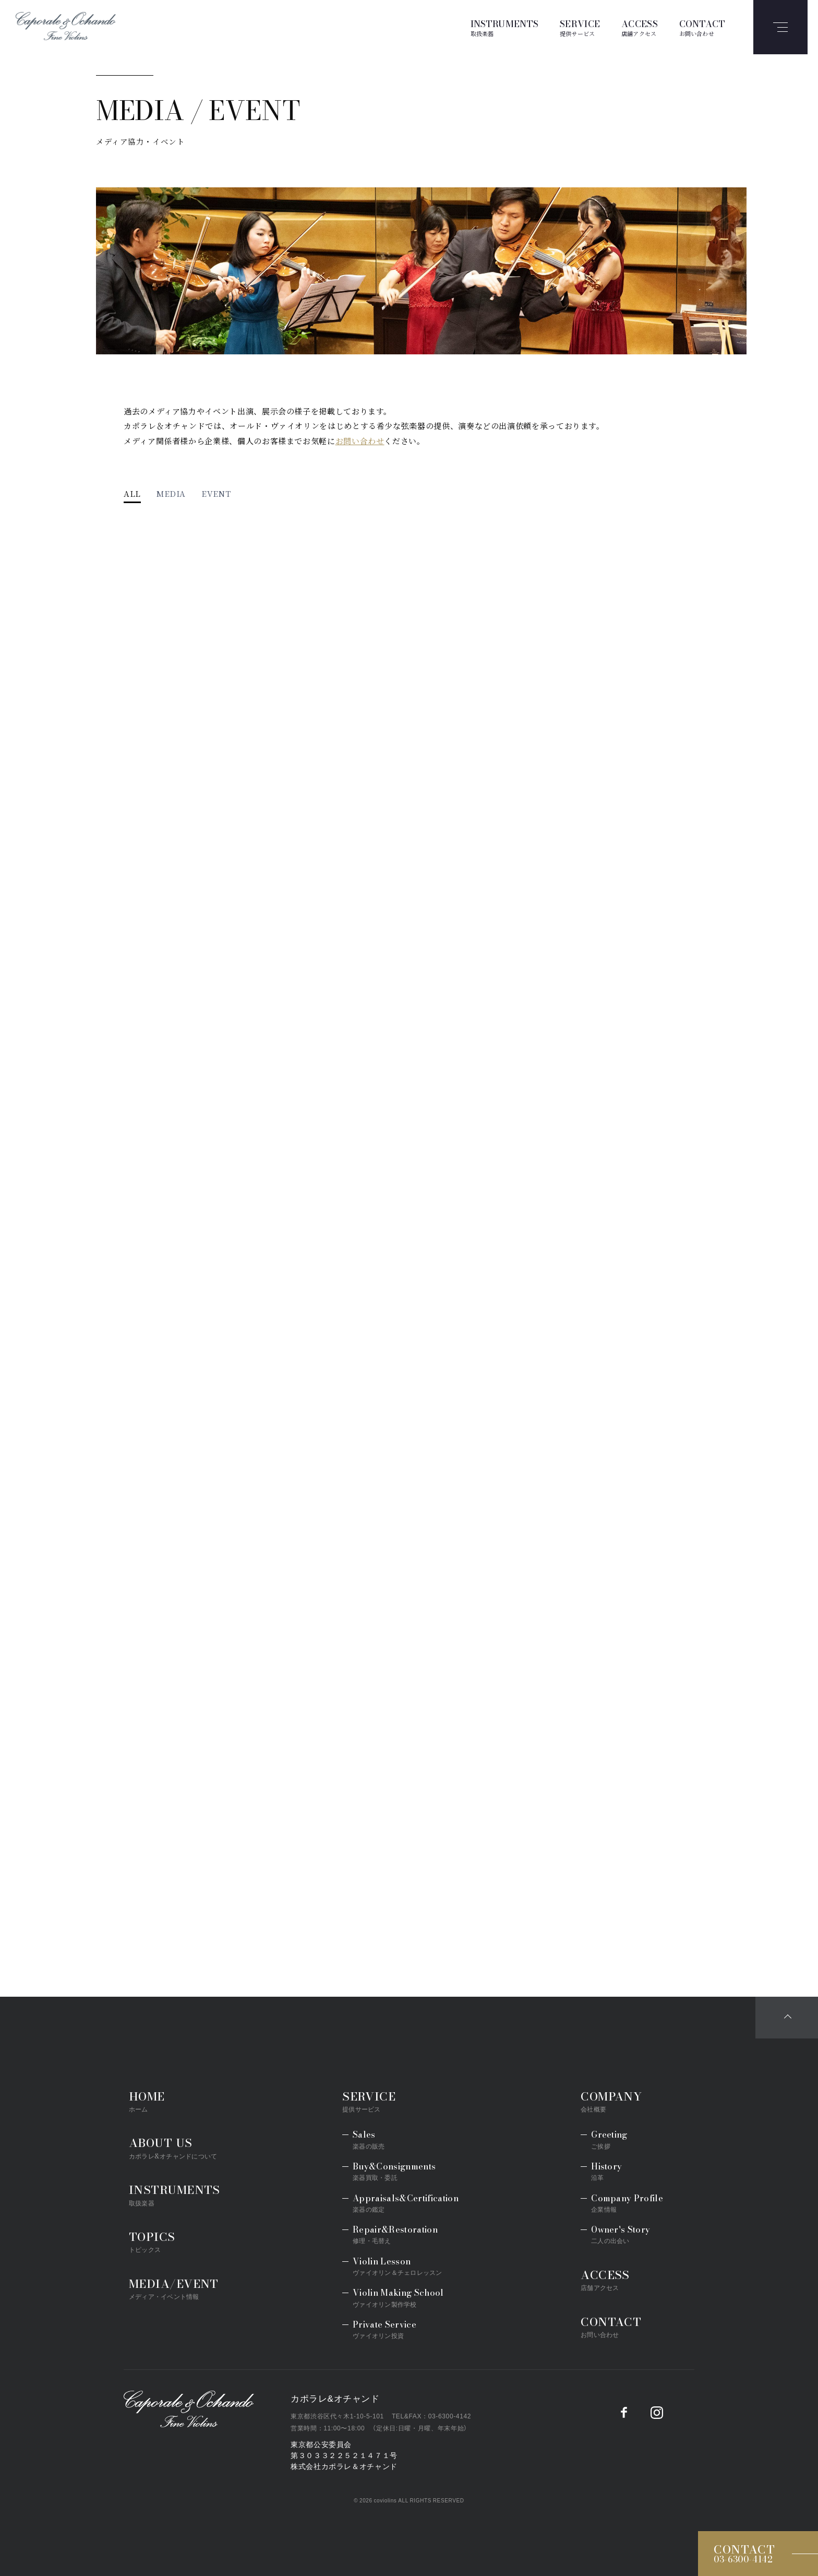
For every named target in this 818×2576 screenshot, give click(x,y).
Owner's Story (620, 2234)
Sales (368, 2139)
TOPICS (152, 2241)
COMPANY (611, 2101)
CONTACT (702, 27)
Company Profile (627, 2203)
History (606, 2171)
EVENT (216, 494)
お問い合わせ (359, 441)
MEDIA (171, 494)
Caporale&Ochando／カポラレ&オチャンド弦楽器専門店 (189, 2409)
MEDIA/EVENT (174, 2288)
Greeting (609, 2139)
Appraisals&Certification (406, 2203)
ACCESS (639, 27)
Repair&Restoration (395, 2234)
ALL (132, 494)
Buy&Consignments (394, 2171)
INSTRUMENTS (505, 27)
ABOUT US (173, 2147)
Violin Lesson (397, 2266)
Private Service (384, 2329)
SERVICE (580, 27)
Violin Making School (398, 2297)
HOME (147, 2101)
